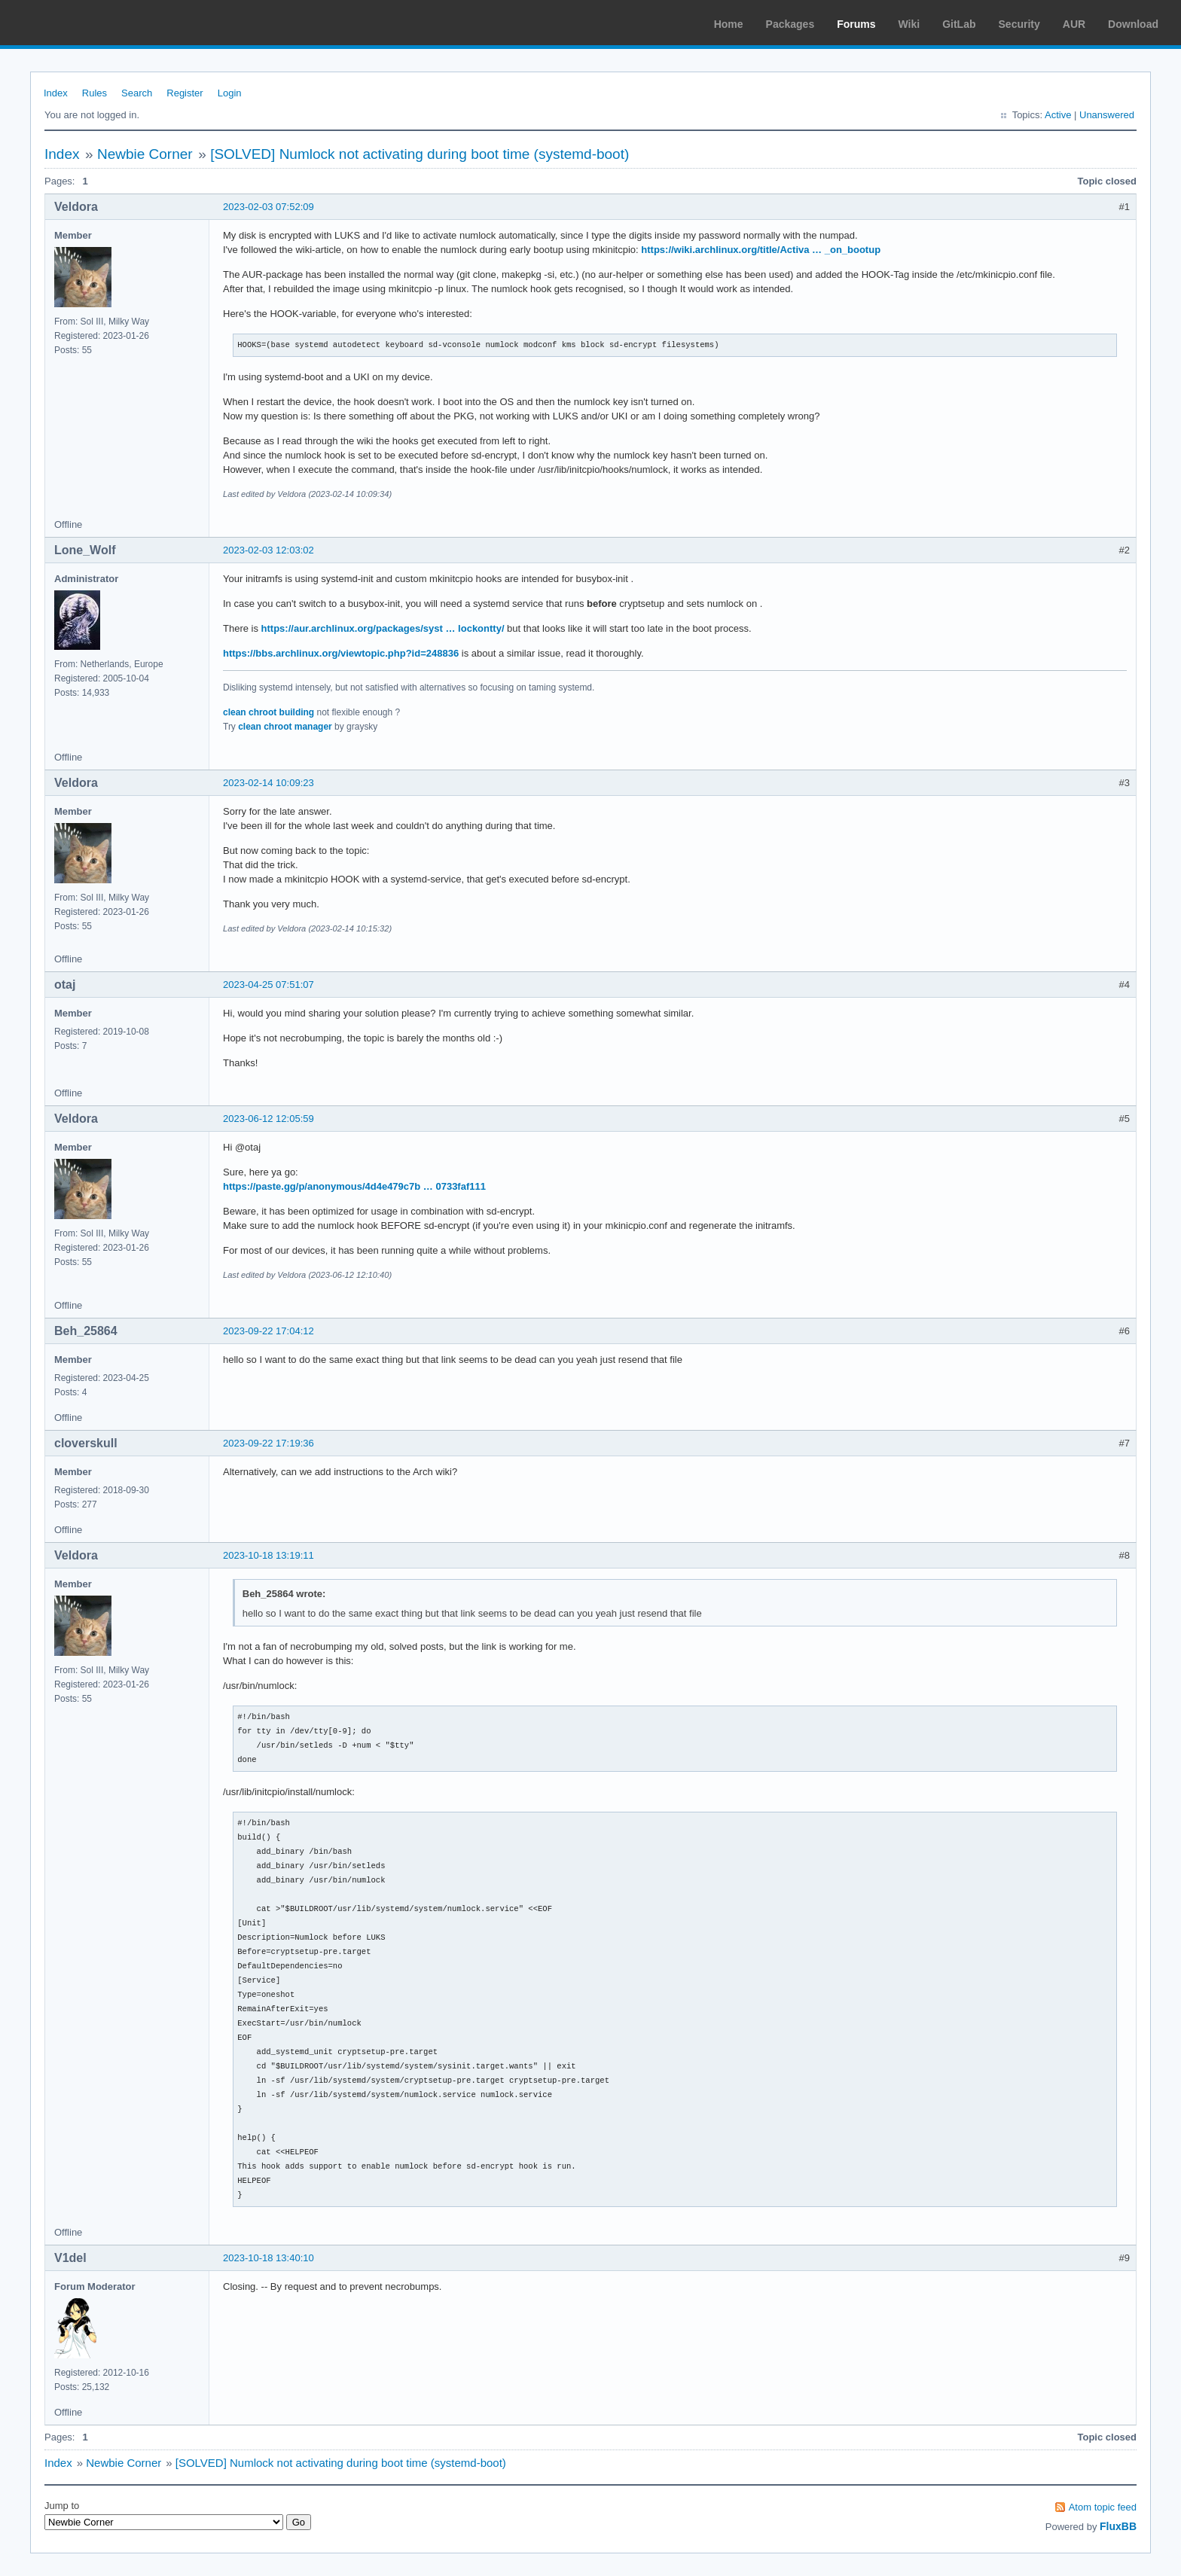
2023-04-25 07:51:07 (268, 984)
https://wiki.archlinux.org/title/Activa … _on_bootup (760, 249)
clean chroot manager (285, 726)
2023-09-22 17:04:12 (268, 1331)
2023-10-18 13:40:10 (268, 2258)
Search (136, 93)
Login (230, 93)
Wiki (909, 24)
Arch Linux (82, 23)
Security (1019, 24)
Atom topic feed (1103, 2507)
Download (1133, 24)
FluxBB (1118, 2526)
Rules (94, 93)
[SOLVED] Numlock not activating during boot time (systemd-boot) (419, 154)
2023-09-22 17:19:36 (268, 1443)
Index (56, 93)
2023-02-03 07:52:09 (268, 206)
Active (1058, 114)
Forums (856, 24)
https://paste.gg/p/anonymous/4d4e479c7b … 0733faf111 (354, 1186)
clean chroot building (268, 712)
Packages (790, 24)
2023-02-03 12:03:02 (268, 550)
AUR (1074, 24)
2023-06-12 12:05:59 (268, 1118)
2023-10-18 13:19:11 (268, 1555)
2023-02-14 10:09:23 (268, 782)
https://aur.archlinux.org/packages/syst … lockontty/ (383, 628)
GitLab (958, 24)
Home (728, 24)
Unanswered (1106, 114)
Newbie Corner (145, 154)
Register (184, 93)
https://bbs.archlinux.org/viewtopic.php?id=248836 (341, 653)
